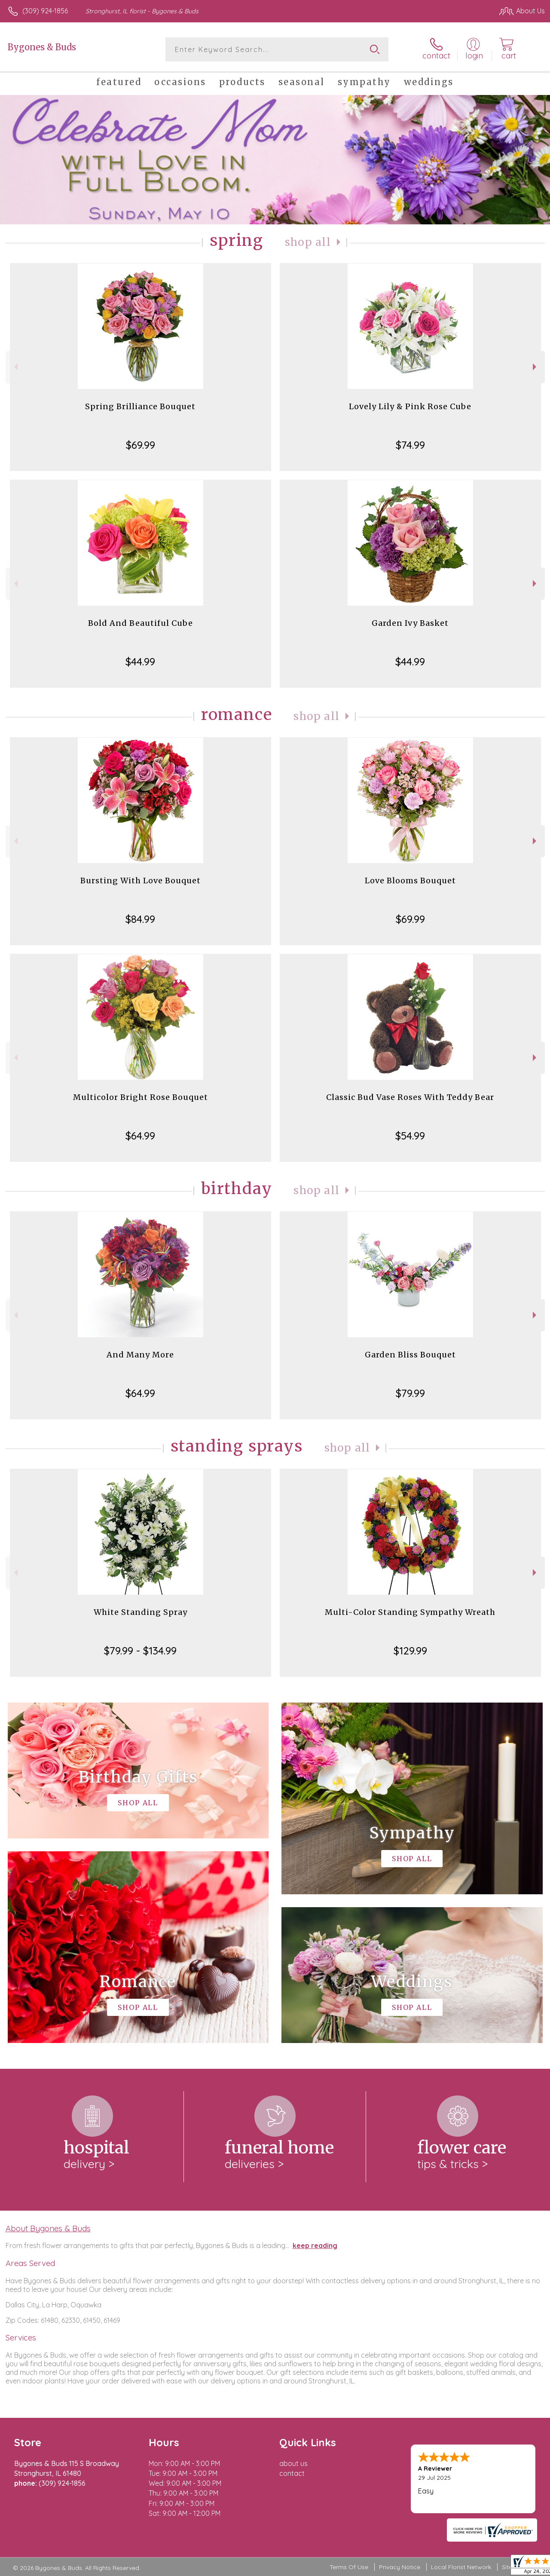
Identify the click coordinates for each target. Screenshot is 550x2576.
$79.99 (410, 1393)
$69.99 (140, 444)
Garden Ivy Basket (410, 623)
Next (535, 367)
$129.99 (410, 1650)
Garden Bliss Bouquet (410, 1355)
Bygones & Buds (42, 47)
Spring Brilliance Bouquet (140, 406)
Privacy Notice (399, 2567)
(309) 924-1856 (45, 10)
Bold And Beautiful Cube (140, 623)
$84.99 (140, 919)
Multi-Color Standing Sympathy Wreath (410, 1612)
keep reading (315, 2245)
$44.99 (140, 661)
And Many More (140, 1355)
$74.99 (410, 444)
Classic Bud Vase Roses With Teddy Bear (410, 1097)
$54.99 (410, 1135)
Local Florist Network (461, 2567)
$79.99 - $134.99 (140, 1650)
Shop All (308, 242)
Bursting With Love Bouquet (140, 880)
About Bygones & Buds (48, 2228)
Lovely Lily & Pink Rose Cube (410, 406)
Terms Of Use (349, 2567)
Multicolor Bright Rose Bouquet (140, 1097)
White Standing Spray (140, 1612)
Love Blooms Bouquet (410, 880)
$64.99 (140, 1135)
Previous (15, 367)
